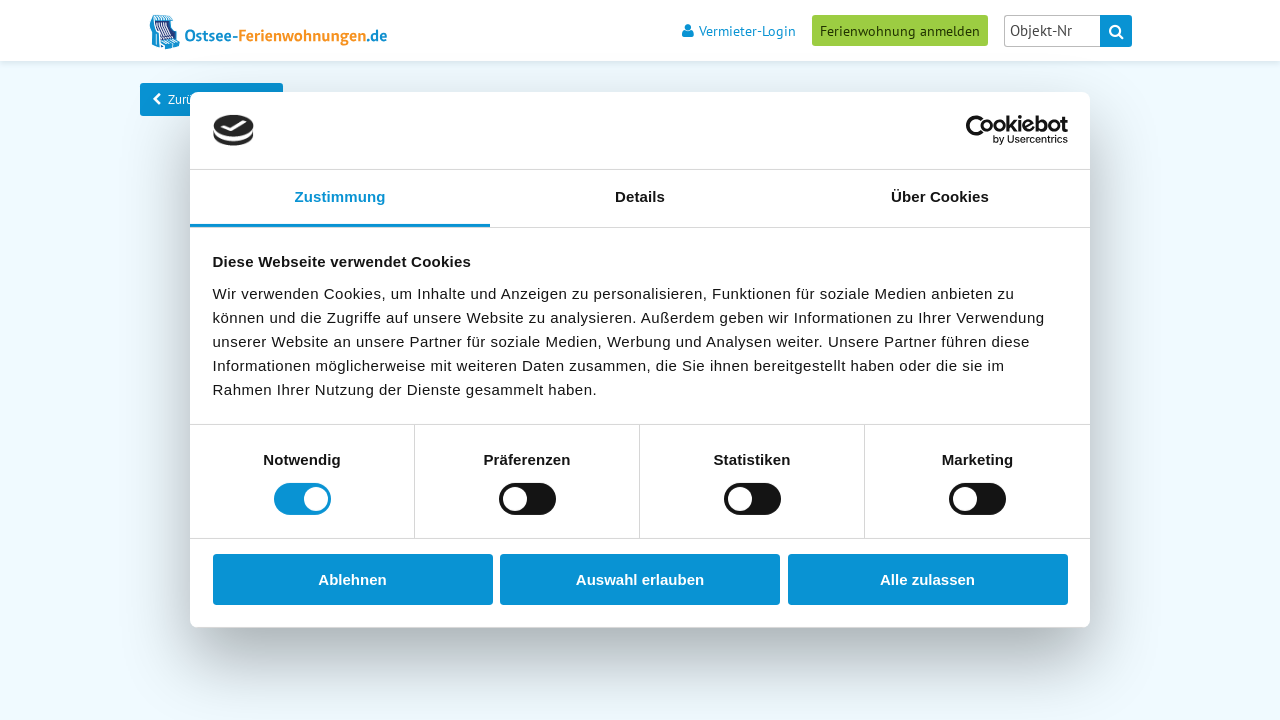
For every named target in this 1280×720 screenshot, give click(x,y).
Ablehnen (352, 579)
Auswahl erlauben (640, 579)
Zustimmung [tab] (340, 196)
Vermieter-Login (739, 30)
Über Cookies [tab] (940, 196)
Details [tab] (640, 196)
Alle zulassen (927, 579)
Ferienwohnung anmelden (900, 30)
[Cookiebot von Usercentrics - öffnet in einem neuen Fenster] (980, 130)
